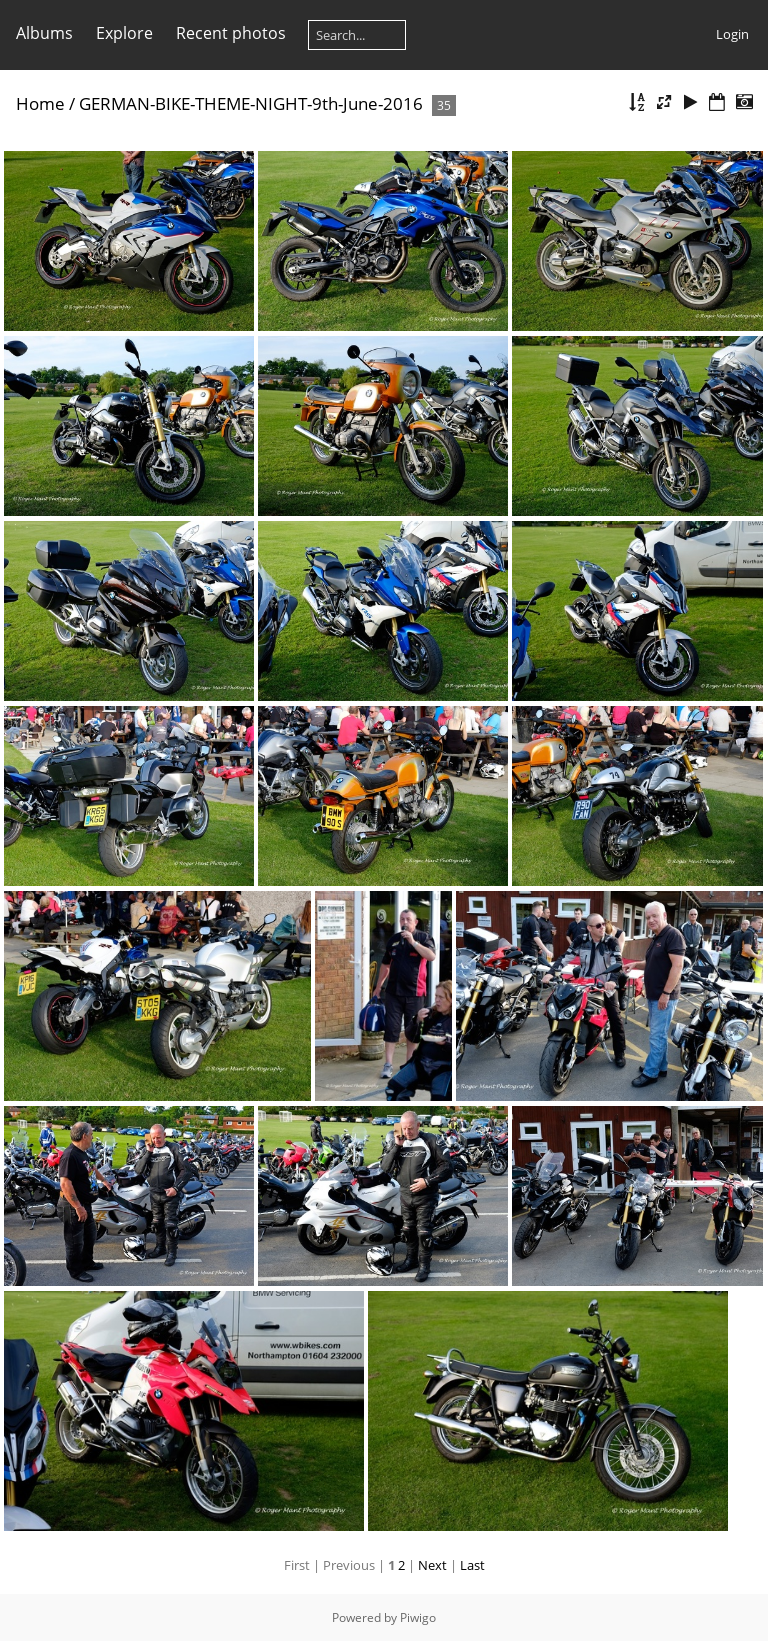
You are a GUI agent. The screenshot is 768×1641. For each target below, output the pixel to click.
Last (472, 1565)
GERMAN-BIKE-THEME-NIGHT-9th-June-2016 (251, 103)
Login (732, 34)
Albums (44, 33)
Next (432, 1565)
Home (40, 103)
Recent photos (231, 33)
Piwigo (418, 1617)
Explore (124, 33)
